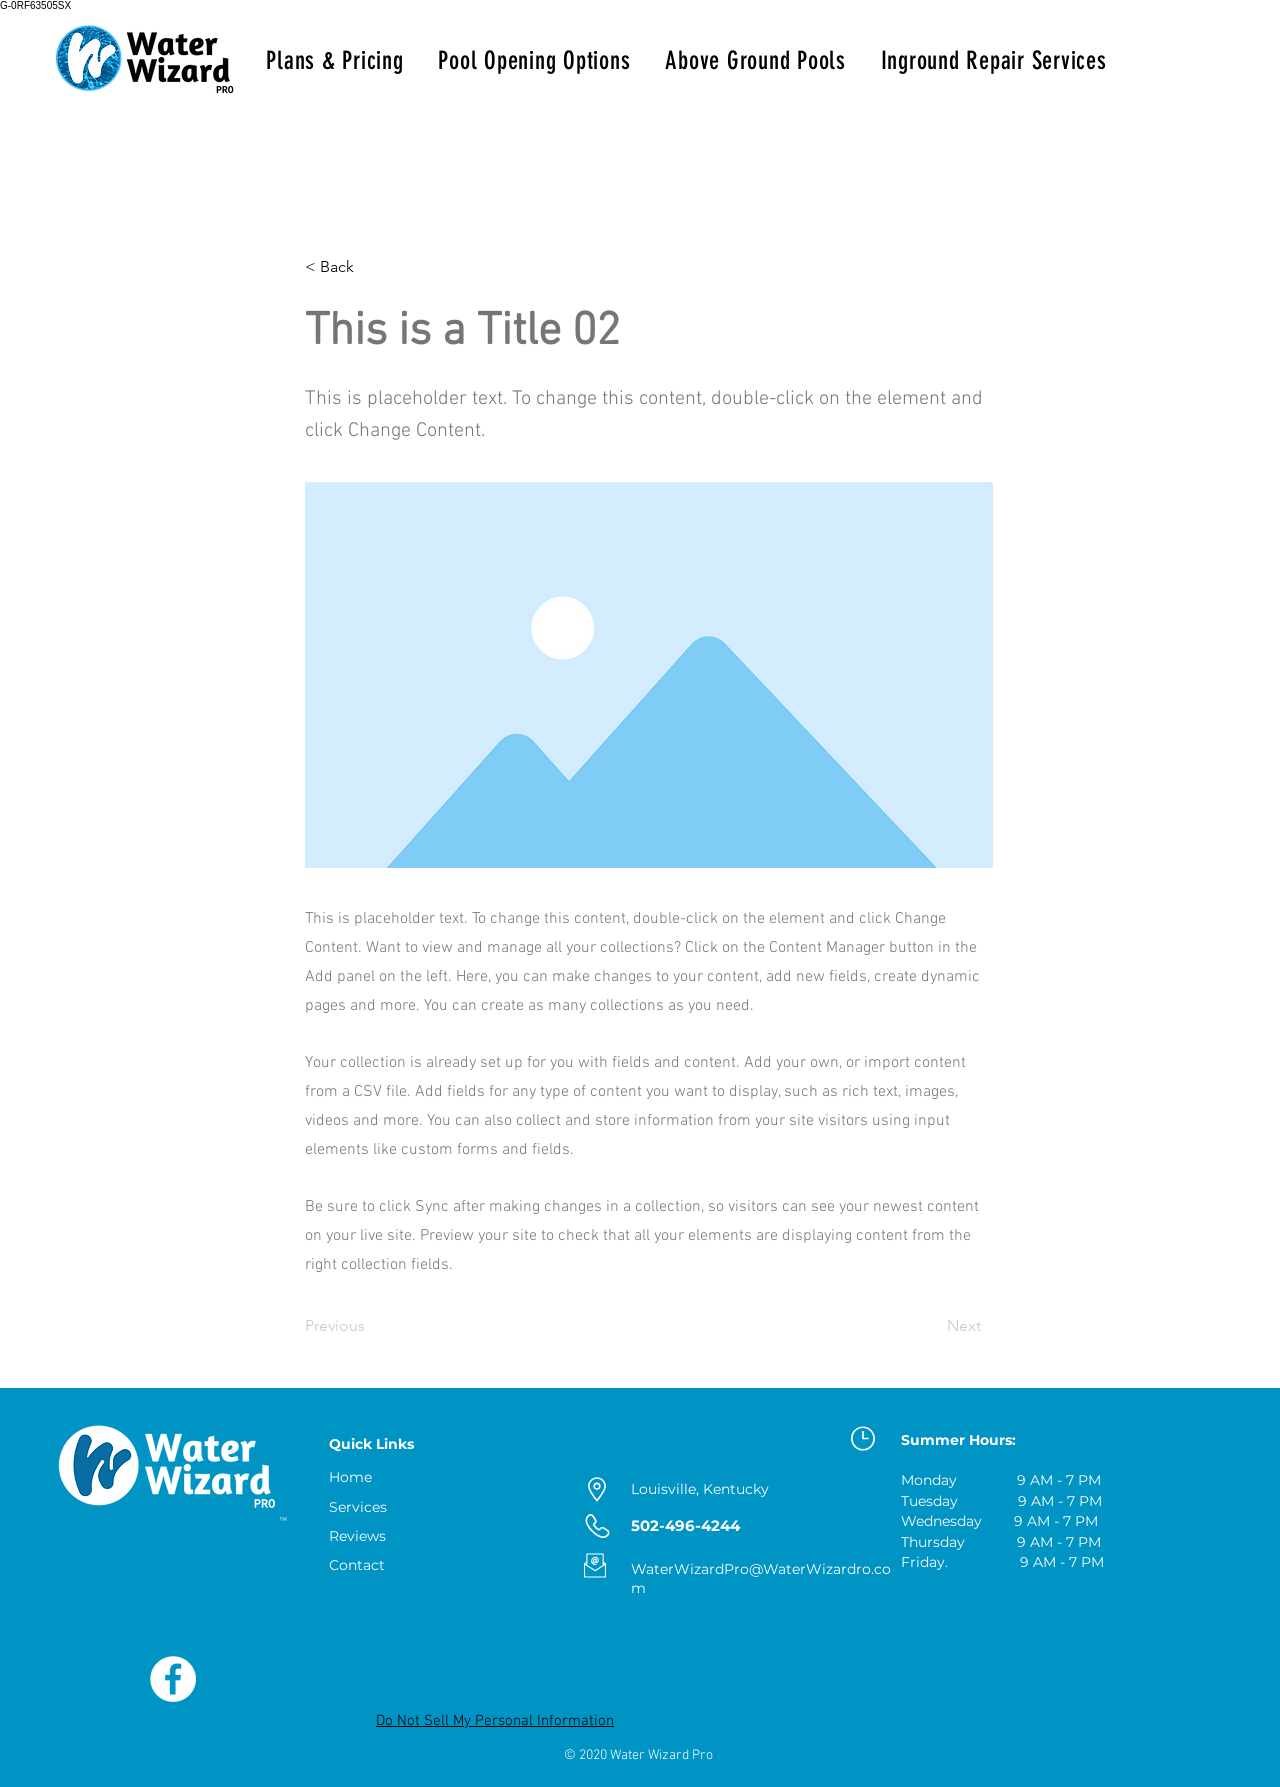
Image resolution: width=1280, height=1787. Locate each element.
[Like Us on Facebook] (173, 1679)
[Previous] (371, 1326)
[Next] (931, 1326)
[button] (371, 267)
